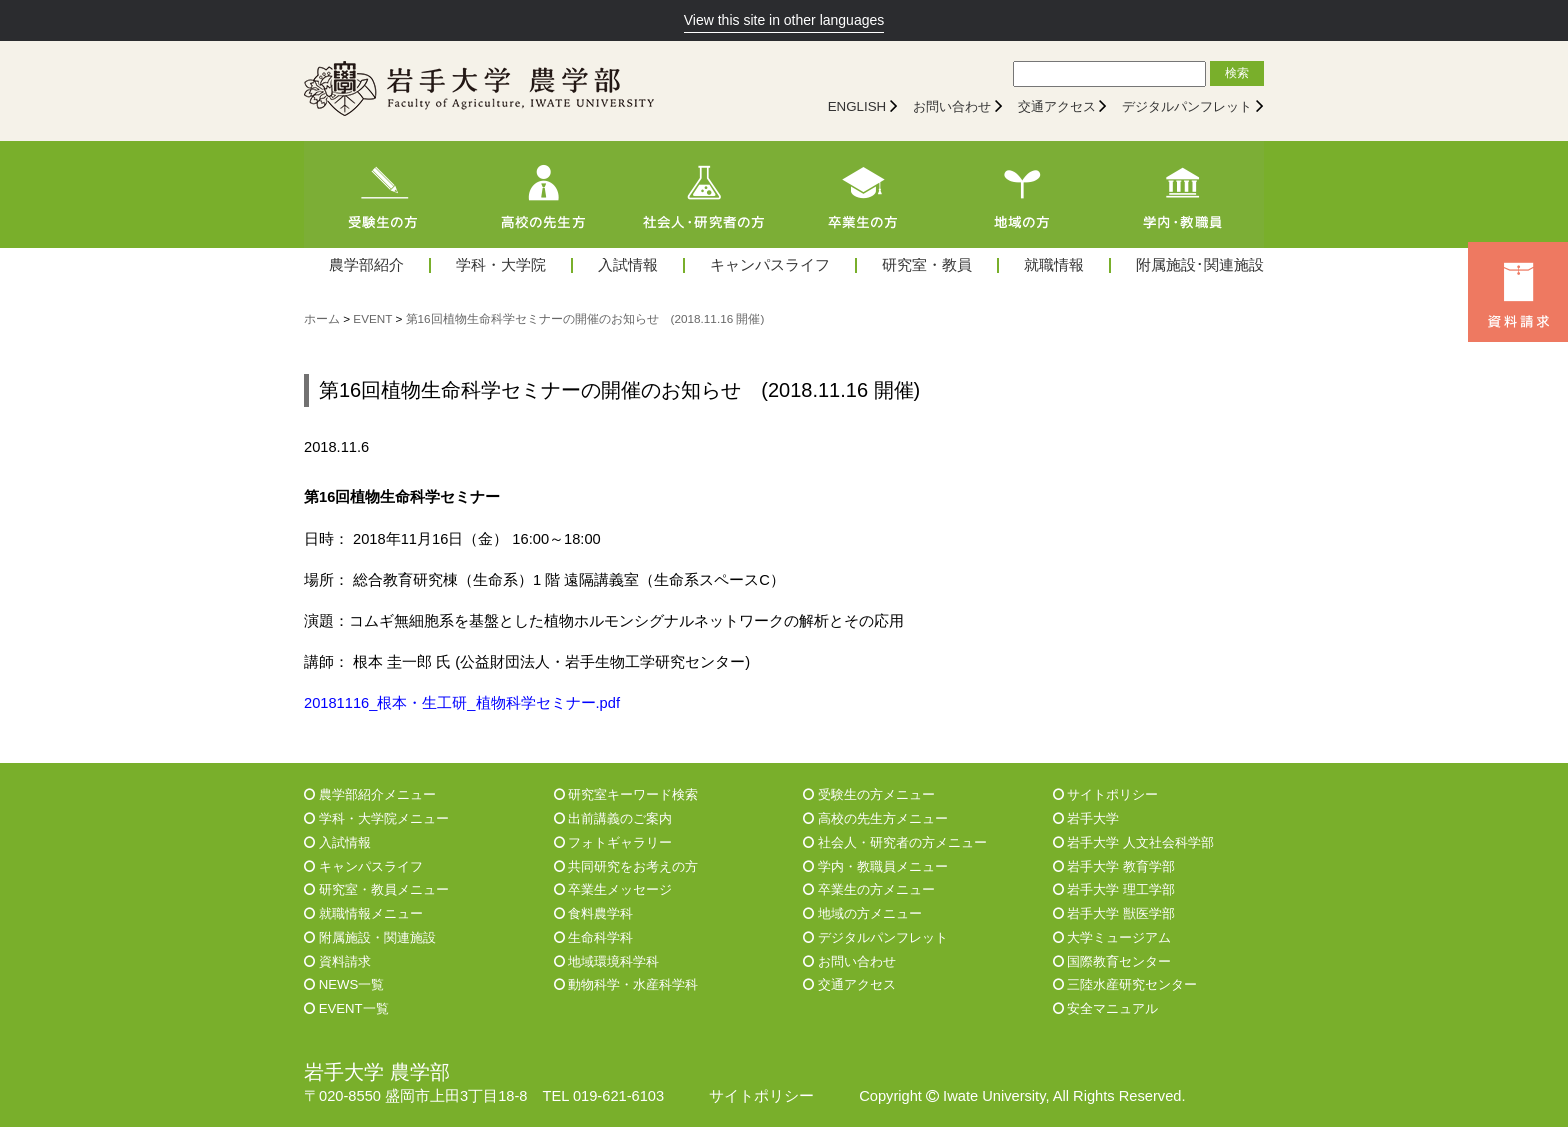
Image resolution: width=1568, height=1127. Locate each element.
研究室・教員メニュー (376, 889)
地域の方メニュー (862, 913)
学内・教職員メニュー (875, 866)
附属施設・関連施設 (370, 937)
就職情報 (1054, 265)
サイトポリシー (1106, 794)
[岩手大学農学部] (479, 91)
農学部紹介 (366, 265)
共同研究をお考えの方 (626, 866)
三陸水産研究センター (1125, 984)
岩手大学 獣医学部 (1114, 913)
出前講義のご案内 (613, 818)
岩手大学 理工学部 (1114, 889)
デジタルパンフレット (1187, 106)
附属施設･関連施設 (1200, 265)
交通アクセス (1057, 106)
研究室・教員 (927, 265)
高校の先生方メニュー (875, 818)
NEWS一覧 (344, 984)
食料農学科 (594, 913)
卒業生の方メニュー (869, 889)
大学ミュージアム (1112, 937)
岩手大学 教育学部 (1114, 866)
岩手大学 (1086, 818)
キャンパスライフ (770, 265)
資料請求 (337, 961)
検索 (1237, 73)
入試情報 (628, 265)
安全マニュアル (1106, 1008)
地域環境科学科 (607, 961)
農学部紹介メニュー (370, 794)
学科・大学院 (501, 265)
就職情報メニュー (363, 913)
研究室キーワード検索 (626, 794)
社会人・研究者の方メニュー (895, 842)
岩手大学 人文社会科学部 (1133, 842)
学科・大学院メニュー (376, 818)
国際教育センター (1112, 961)
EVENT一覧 (346, 1008)
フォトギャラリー (613, 842)
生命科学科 (594, 937)
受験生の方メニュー (869, 794)
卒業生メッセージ (613, 889)
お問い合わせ (952, 106)
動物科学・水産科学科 (626, 984)
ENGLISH (857, 106)
